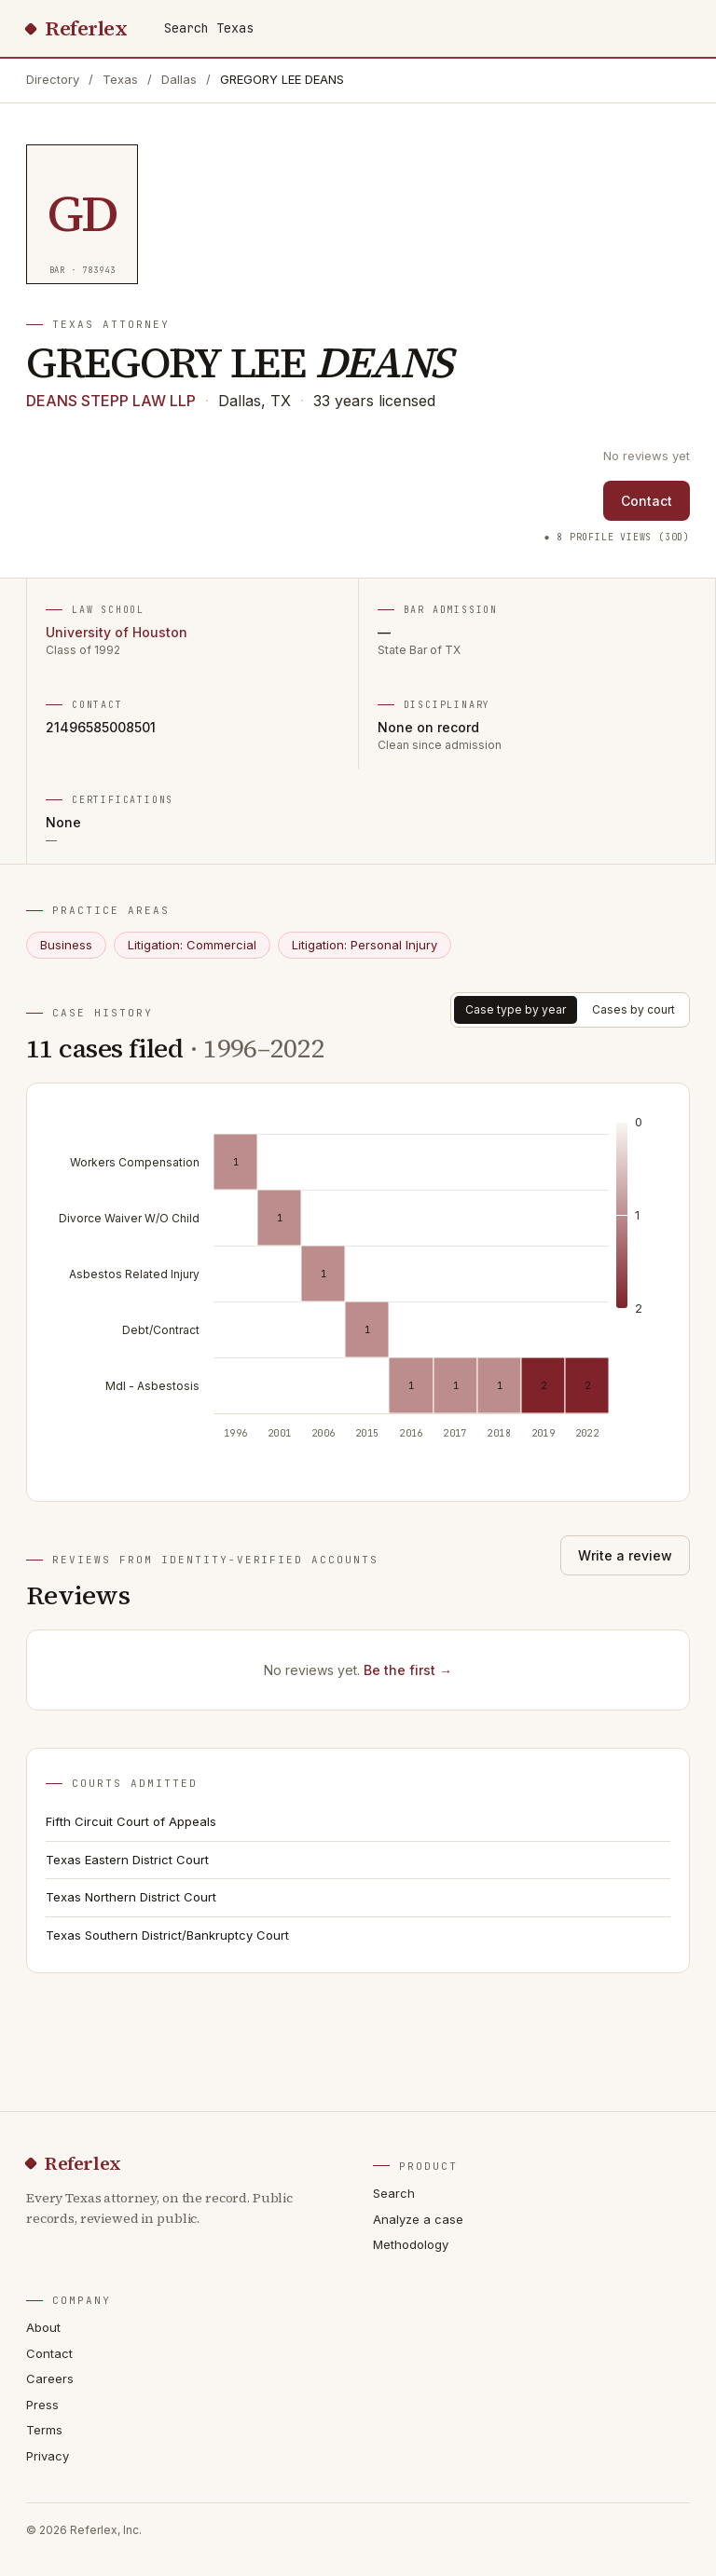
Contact (646, 501)
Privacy (47, 2455)
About (43, 2327)
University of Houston (116, 632)
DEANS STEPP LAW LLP (111, 400)
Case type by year (515, 1009)
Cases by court (633, 1009)
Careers (50, 2378)
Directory (52, 79)
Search (394, 2193)
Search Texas (209, 28)
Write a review (625, 1555)
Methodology (410, 2244)
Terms (44, 2429)
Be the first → (408, 1670)
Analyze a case (418, 2219)
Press (42, 2404)
